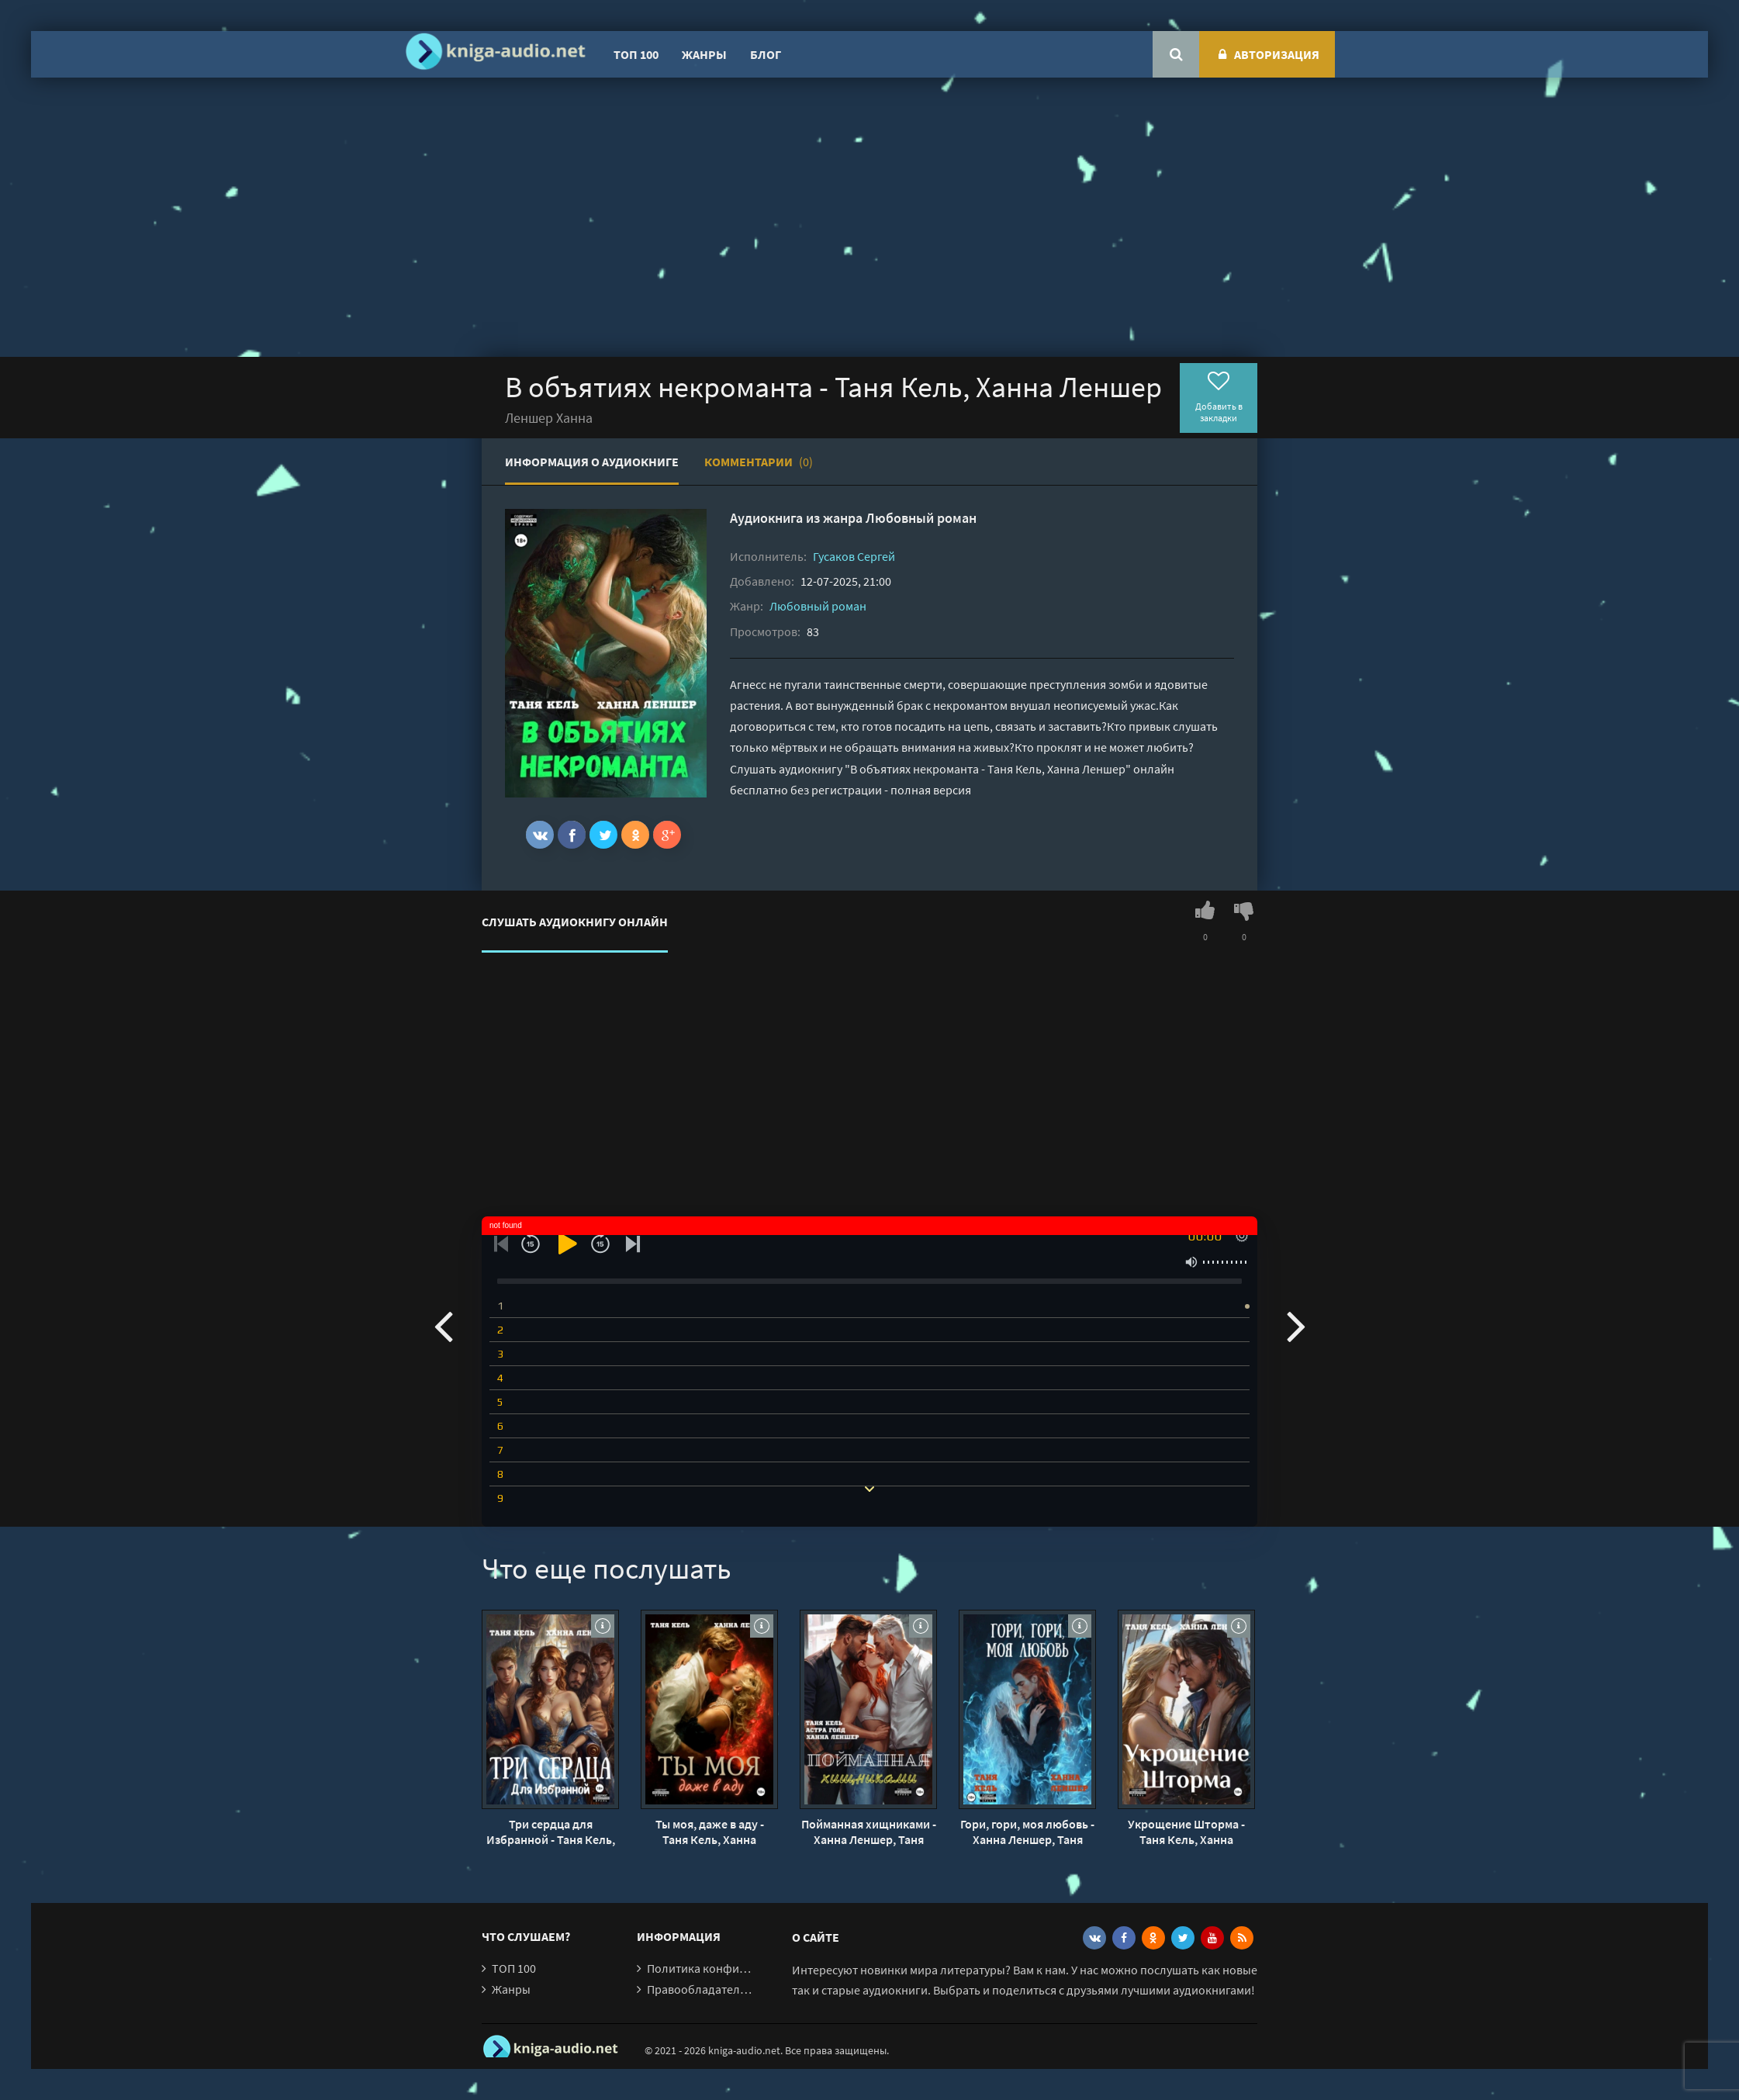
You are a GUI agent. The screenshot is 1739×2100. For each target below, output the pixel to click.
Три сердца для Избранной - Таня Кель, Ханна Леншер (550, 1831)
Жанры (704, 54)
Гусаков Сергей (854, 556)
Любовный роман (921, 518)
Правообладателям (700, 1989)
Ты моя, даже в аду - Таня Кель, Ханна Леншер (709, 1831)
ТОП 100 (636, 54)
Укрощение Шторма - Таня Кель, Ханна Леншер (1186, 1831)
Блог (765, 54)
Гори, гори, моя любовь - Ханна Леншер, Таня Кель (1027, 1831)
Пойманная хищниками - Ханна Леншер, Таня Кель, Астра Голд (868, 1831)
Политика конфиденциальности (736, 1968)
